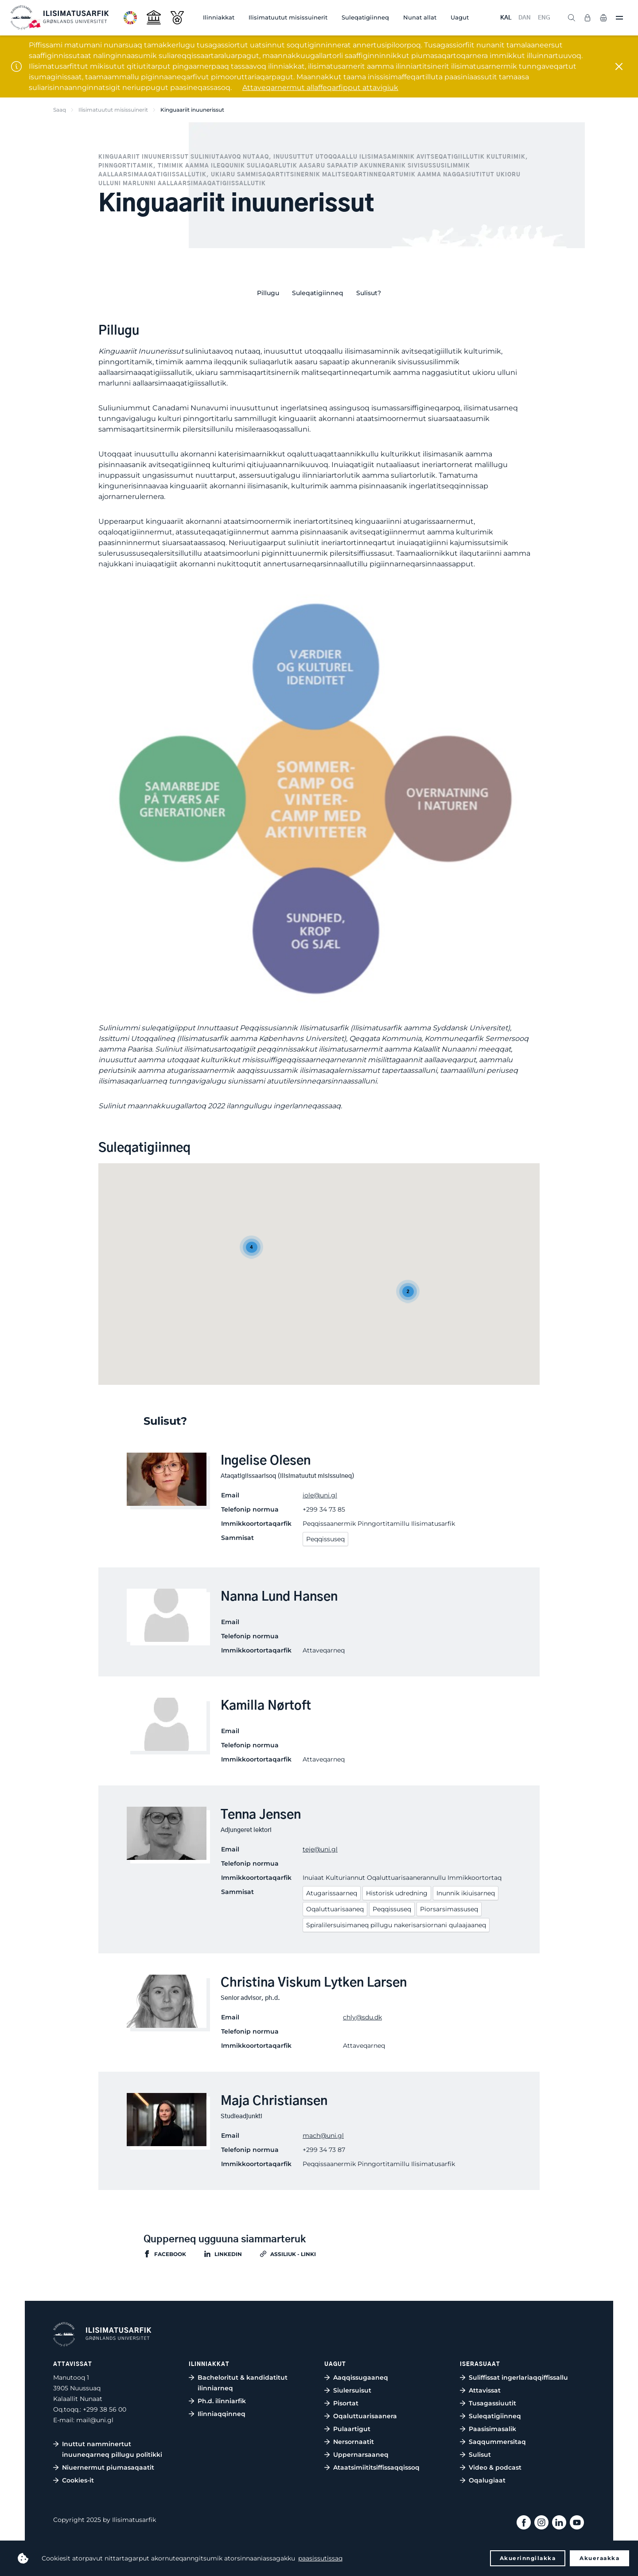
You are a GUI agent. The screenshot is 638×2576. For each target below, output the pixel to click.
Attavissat (485, 2390)
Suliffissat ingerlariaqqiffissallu (518, 2377)
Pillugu (268, 293)
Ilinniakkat (218, 17)
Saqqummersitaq (497, 2442)
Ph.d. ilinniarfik (222, 2401)
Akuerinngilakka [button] (528, 2558)
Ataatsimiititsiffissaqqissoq (376, 2467)
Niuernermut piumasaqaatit (108, 2467)
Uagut (460, 17)
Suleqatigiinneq (365, 17)
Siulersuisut (352, 2390)
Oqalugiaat (487, 2480)
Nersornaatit (353, 2442)
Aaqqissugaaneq (360, 2377)
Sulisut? (368, 293)
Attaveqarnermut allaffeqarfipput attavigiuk (320, 87)
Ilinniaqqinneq (221, 2414)
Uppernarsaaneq (361, 2455)
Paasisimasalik (492, 2429)
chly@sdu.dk (362, 2017)
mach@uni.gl (323, 2136)
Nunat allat (419, 17)
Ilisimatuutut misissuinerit (288, 17)
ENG (544, 18)
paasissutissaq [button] (320, 2558)
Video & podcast (495, 2467)
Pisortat (345, 2403)
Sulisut (480, 2455)
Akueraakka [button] (599, 2558)
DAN (524, 18)
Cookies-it (78, 2480)
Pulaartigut (351, 2429)
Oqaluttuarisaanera (365, 2416)
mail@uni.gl (94, 2420)
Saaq (59, 109)
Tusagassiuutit (492, 2403)
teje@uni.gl (320, 1849)
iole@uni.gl (320, 1495)
